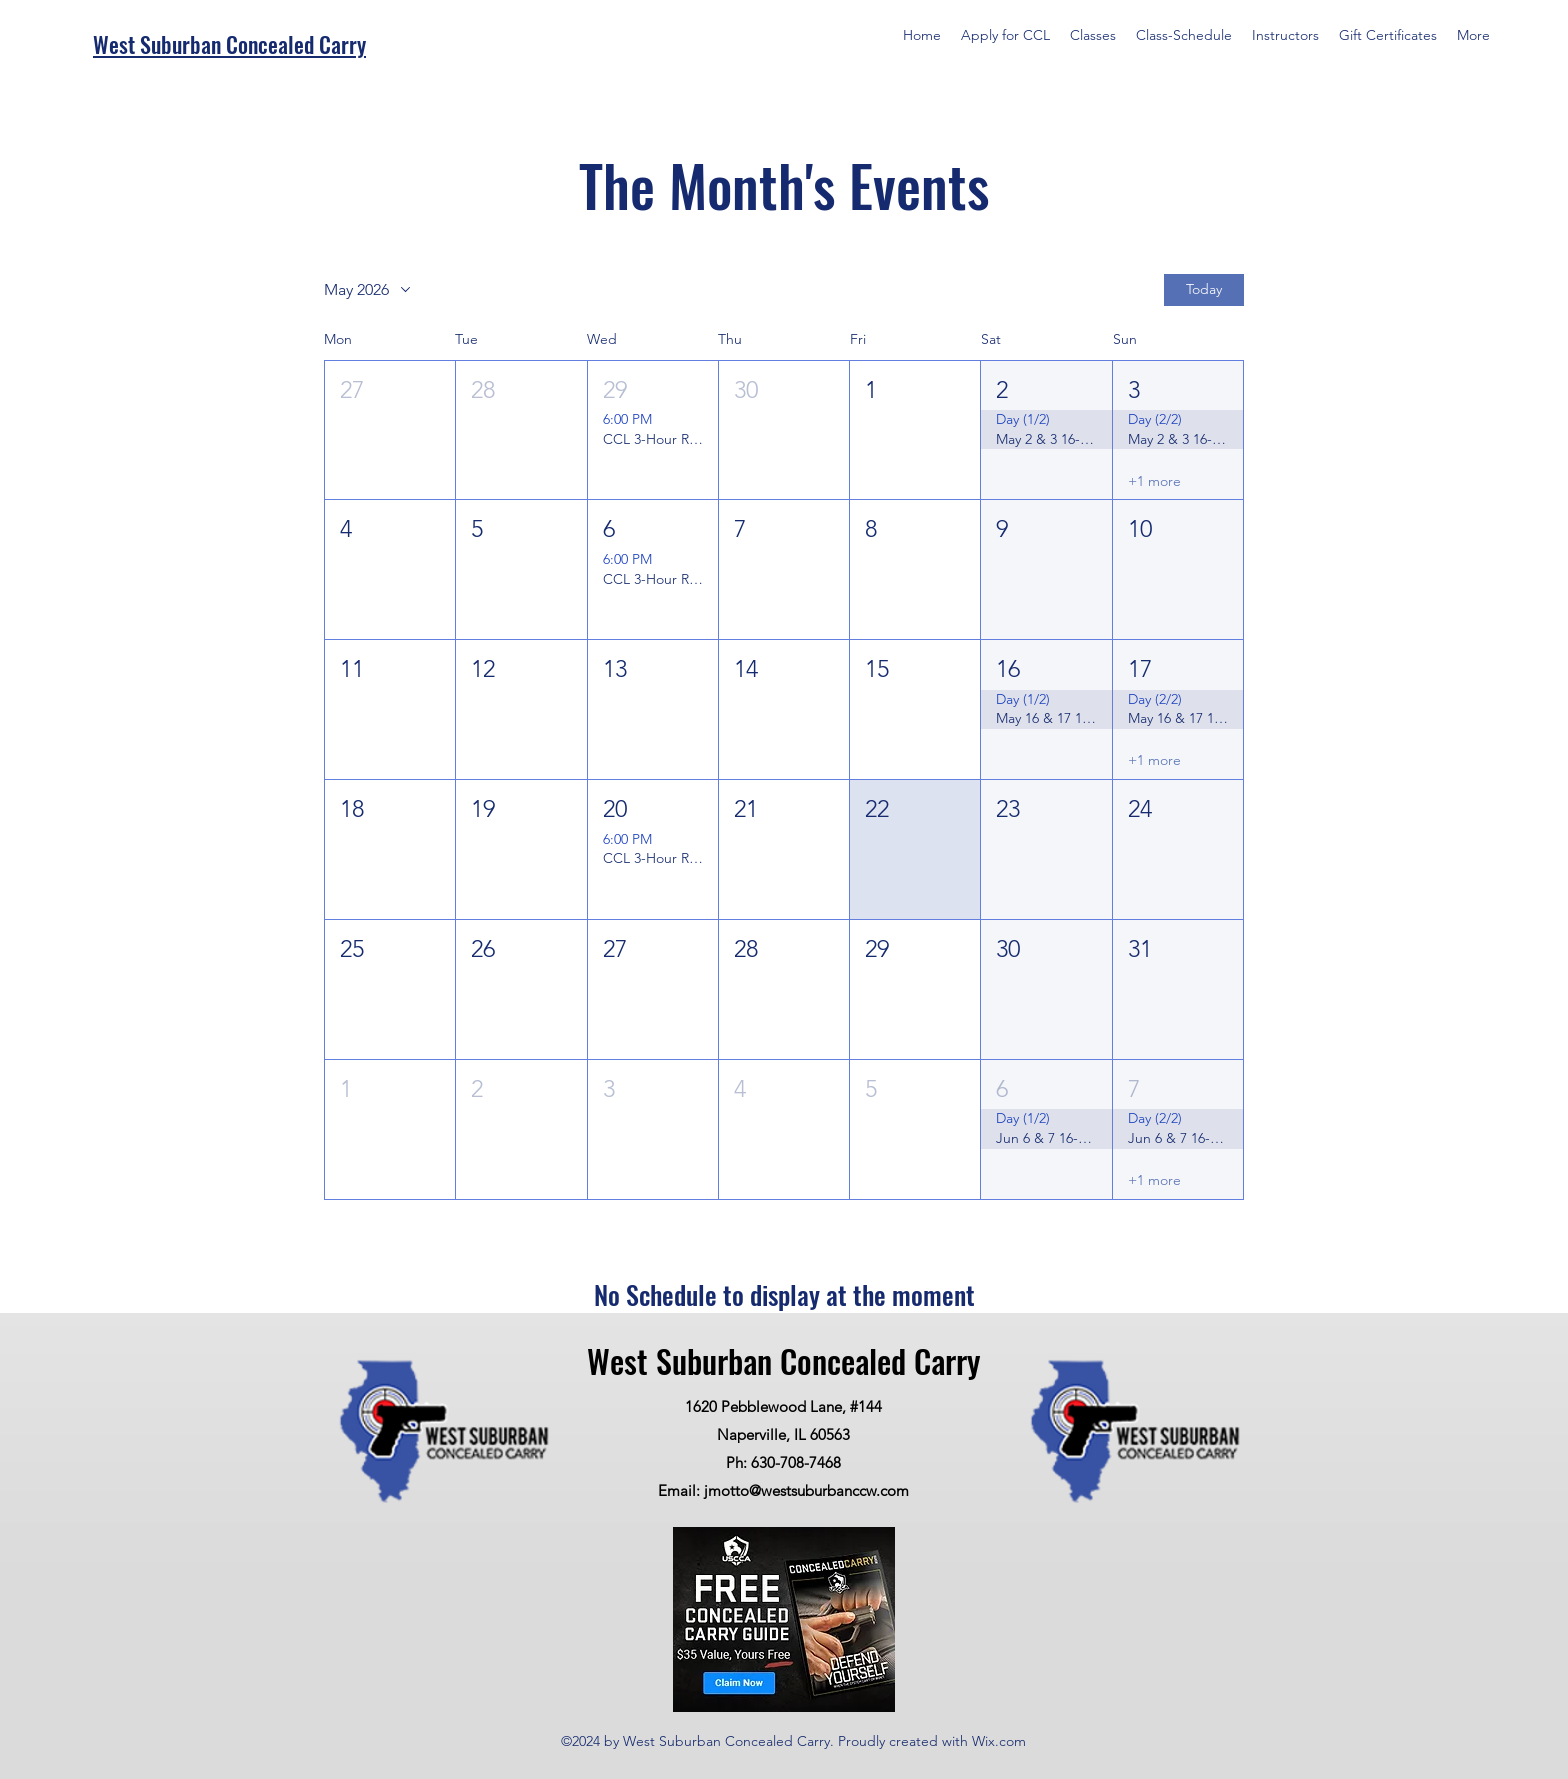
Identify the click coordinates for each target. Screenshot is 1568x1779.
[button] (390, 430)
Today (1204, 289)
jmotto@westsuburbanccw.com (806, 1490)
